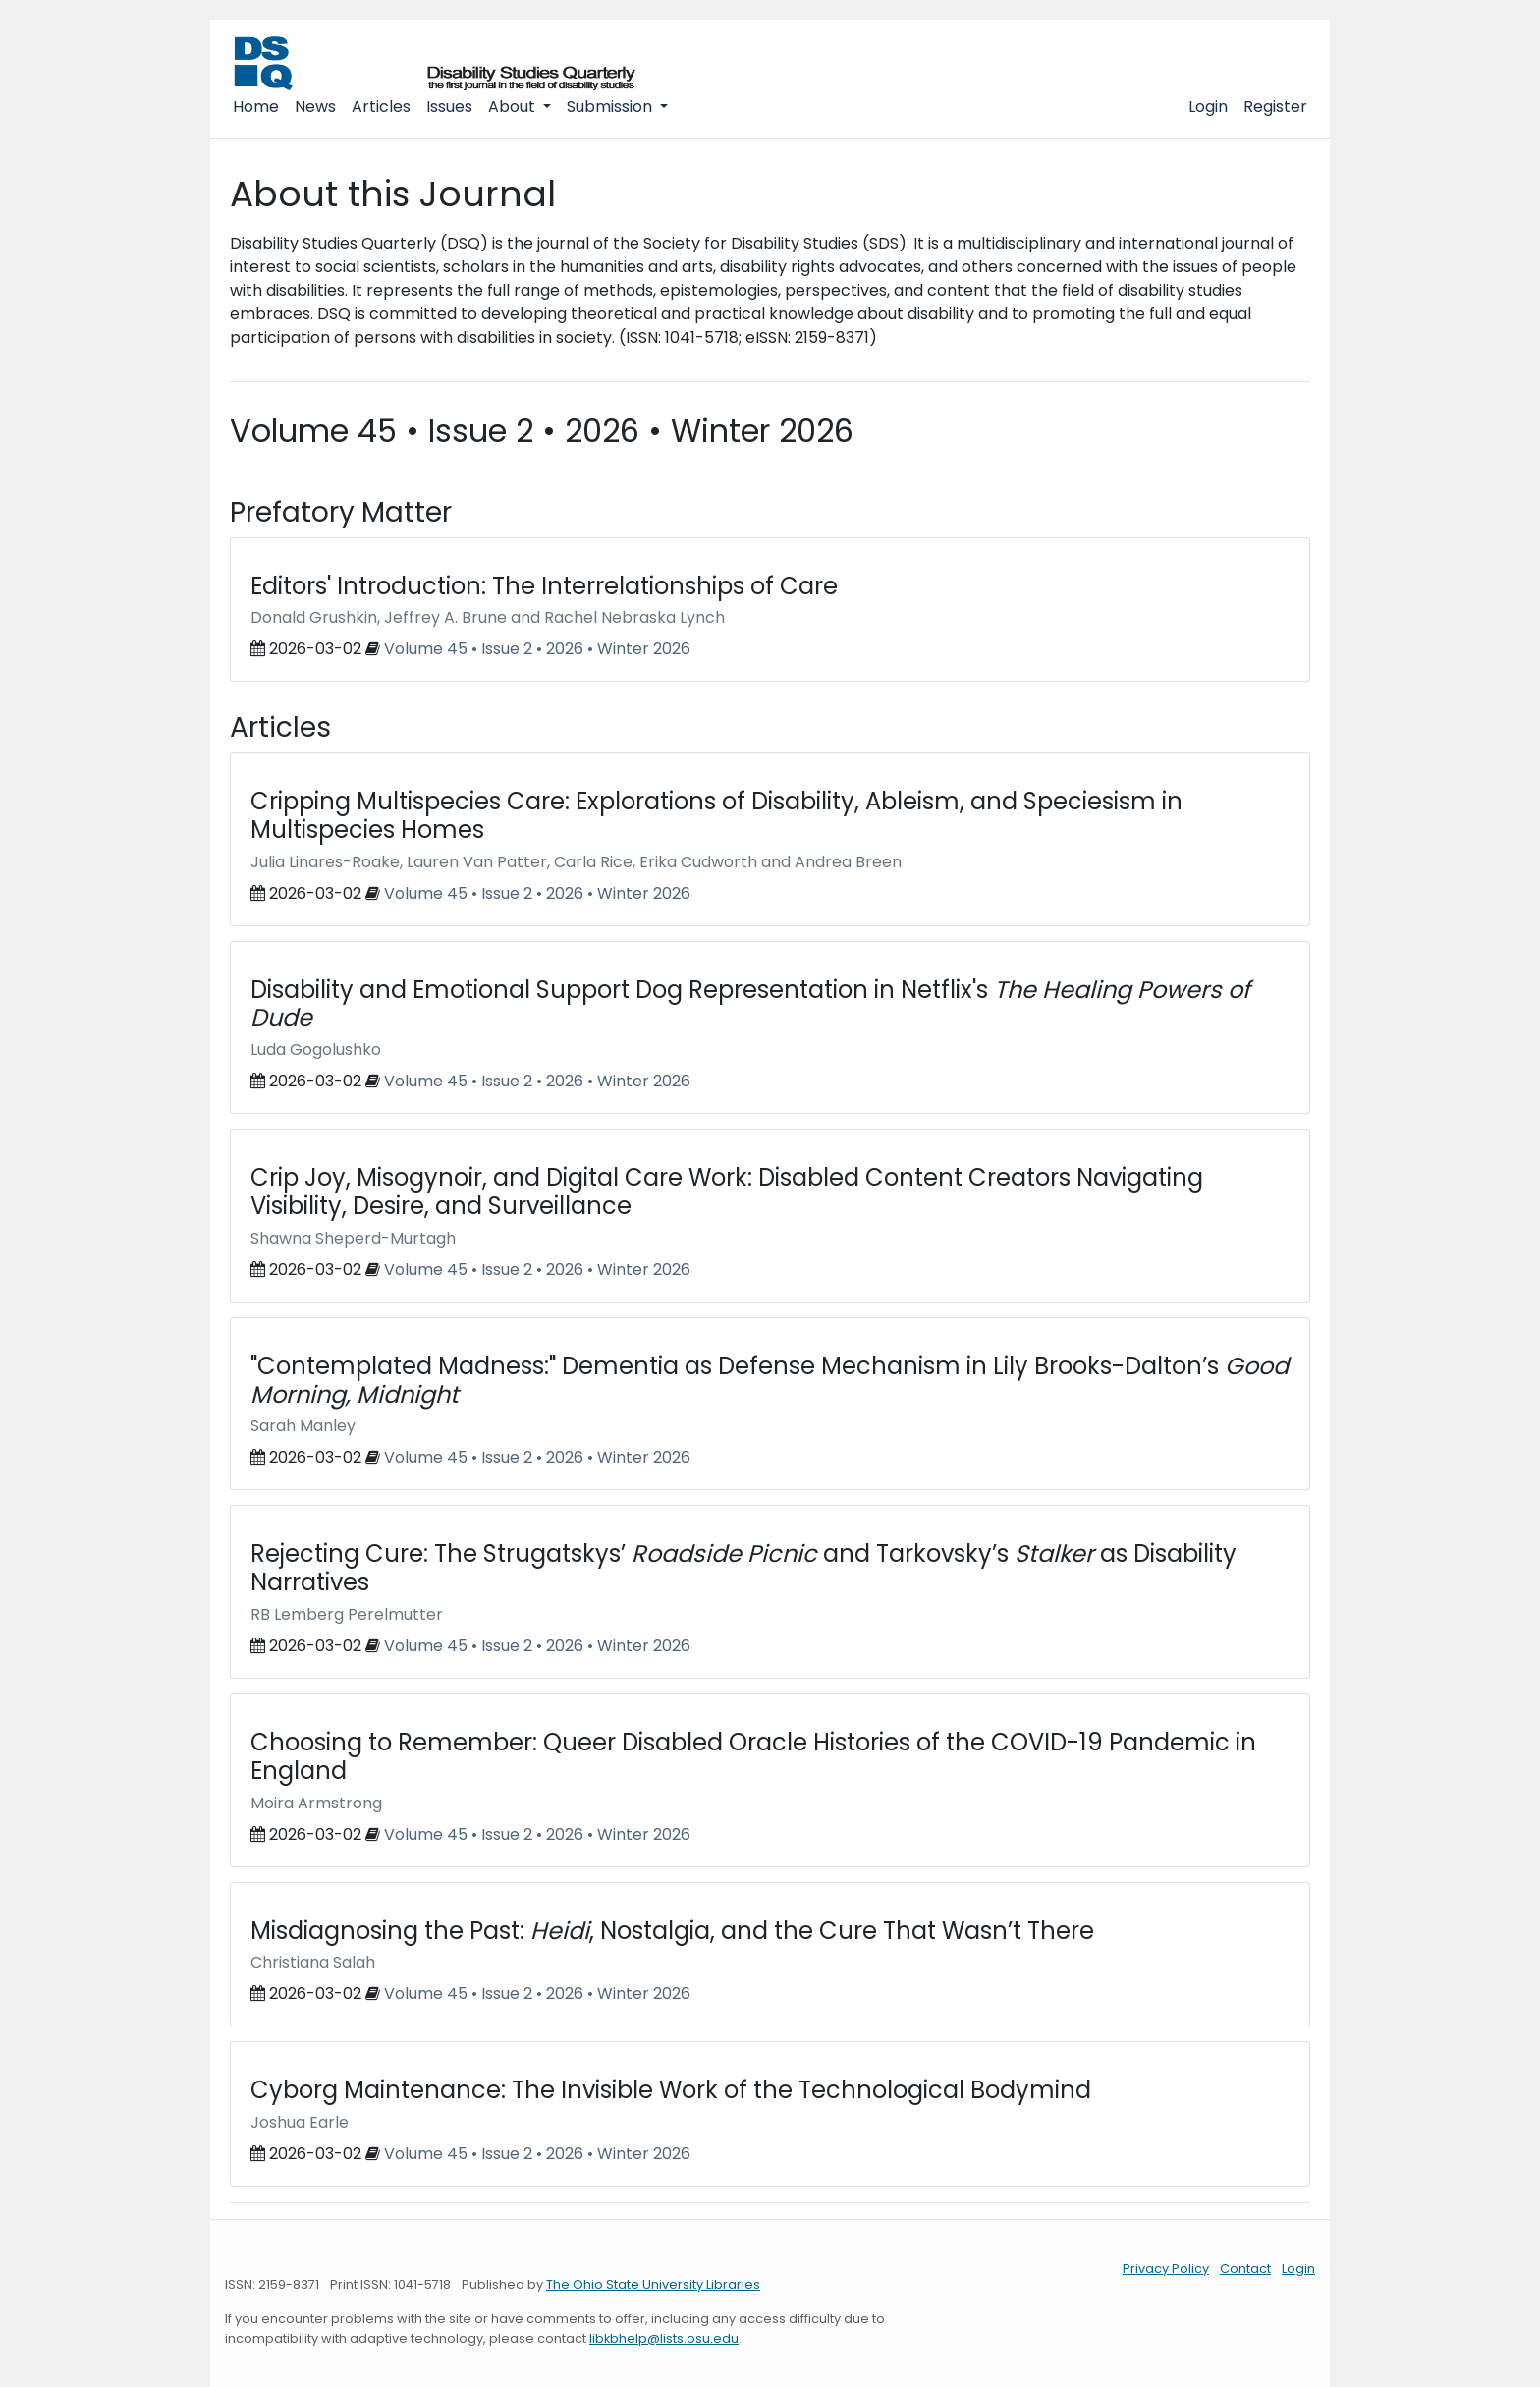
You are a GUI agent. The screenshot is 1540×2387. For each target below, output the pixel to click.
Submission (611, 106)
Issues (449, 106)
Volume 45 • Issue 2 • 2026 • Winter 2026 (537, 649)
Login (1208, 106)
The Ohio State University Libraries (653, 2284)
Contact (1245, 2268)
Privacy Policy (1166, 2268)
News (315, 106)
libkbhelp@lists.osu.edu (664, 2338)
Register (1275, 106)
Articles (381, 106)
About (513, 106)
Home (256, 106)
